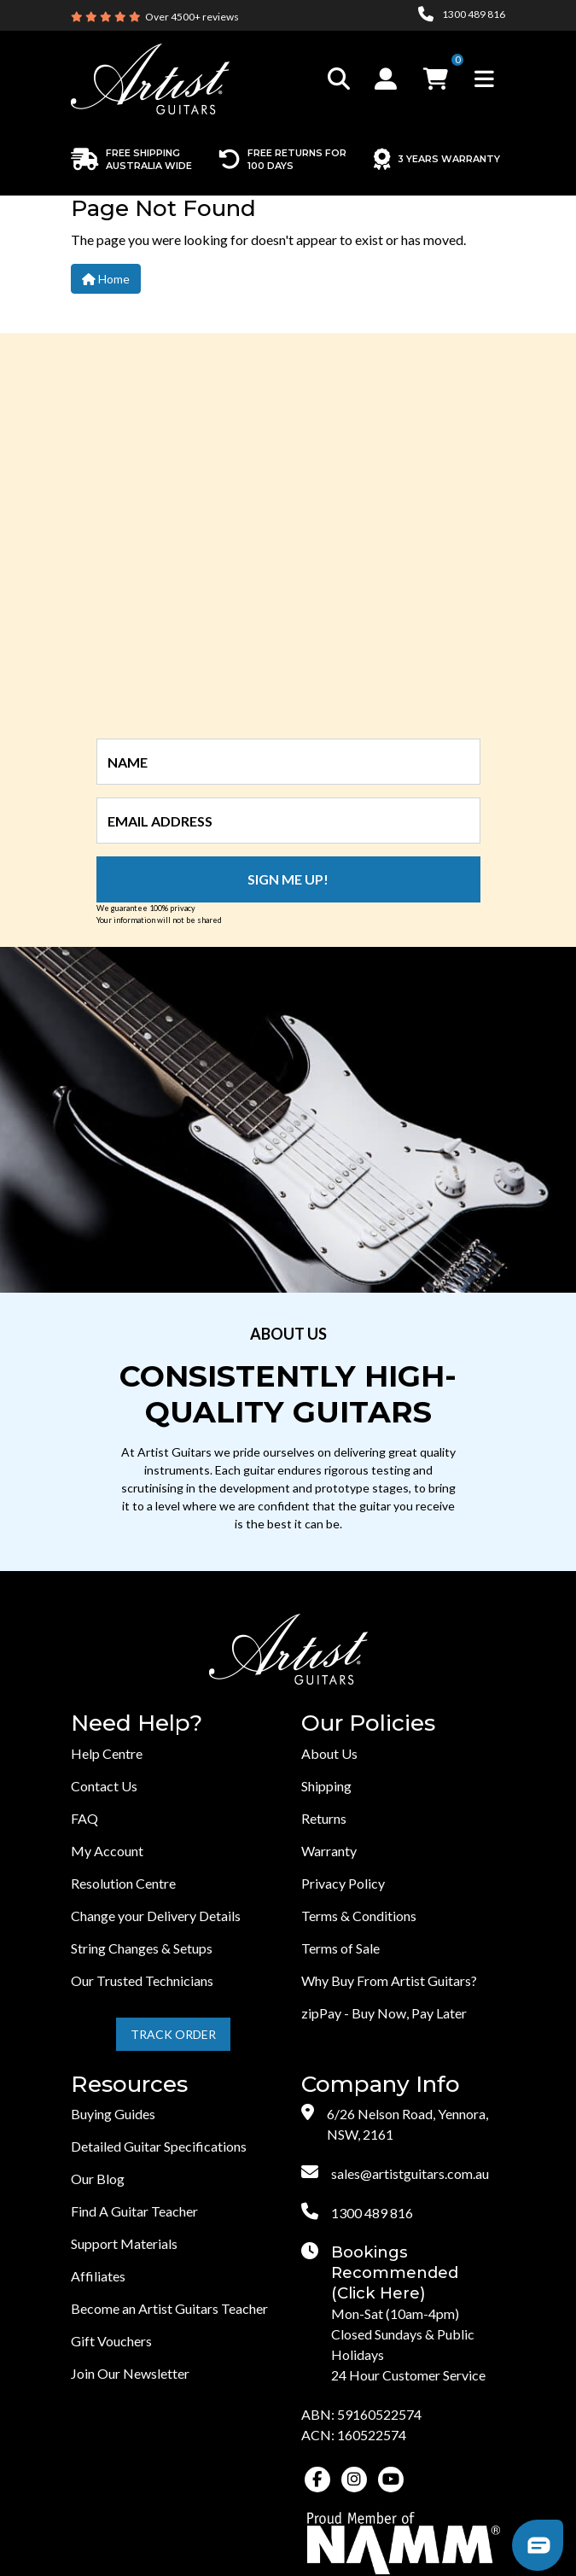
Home (106, 279)
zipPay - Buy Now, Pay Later (384, 2013)
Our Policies (368, 1723)
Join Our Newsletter (130, 2373)
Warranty (329, 1851)
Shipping (326, 1786)
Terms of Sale (340, 1948)
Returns (323, 1818)
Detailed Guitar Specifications (159, 2146)
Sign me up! (288, 879)
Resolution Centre (123, 1883)
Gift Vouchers (111, 2341)
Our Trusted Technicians (142, 1980)
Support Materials (124, 2243)
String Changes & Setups (141, 1948)
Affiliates (98, 2276)
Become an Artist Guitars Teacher (169, 2308)
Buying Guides (113, 2114)
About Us (329, 1753)
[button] (388, 78)
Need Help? (136, 1723)
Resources (129, 2084)
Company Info (380, 2084)
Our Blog (98, 2178)
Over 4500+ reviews (192, 16)
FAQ (84, 1818)
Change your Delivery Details (156, 1915)
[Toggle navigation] (484, 79)
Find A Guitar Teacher (134, 2211)
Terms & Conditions (358, 1915)
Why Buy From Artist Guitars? (389, 1980)
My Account (107, 1851)
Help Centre (107, 1753)
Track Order (173, 2034)
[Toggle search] (339, 79)
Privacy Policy (343, 1883)
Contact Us (104, 1786)
